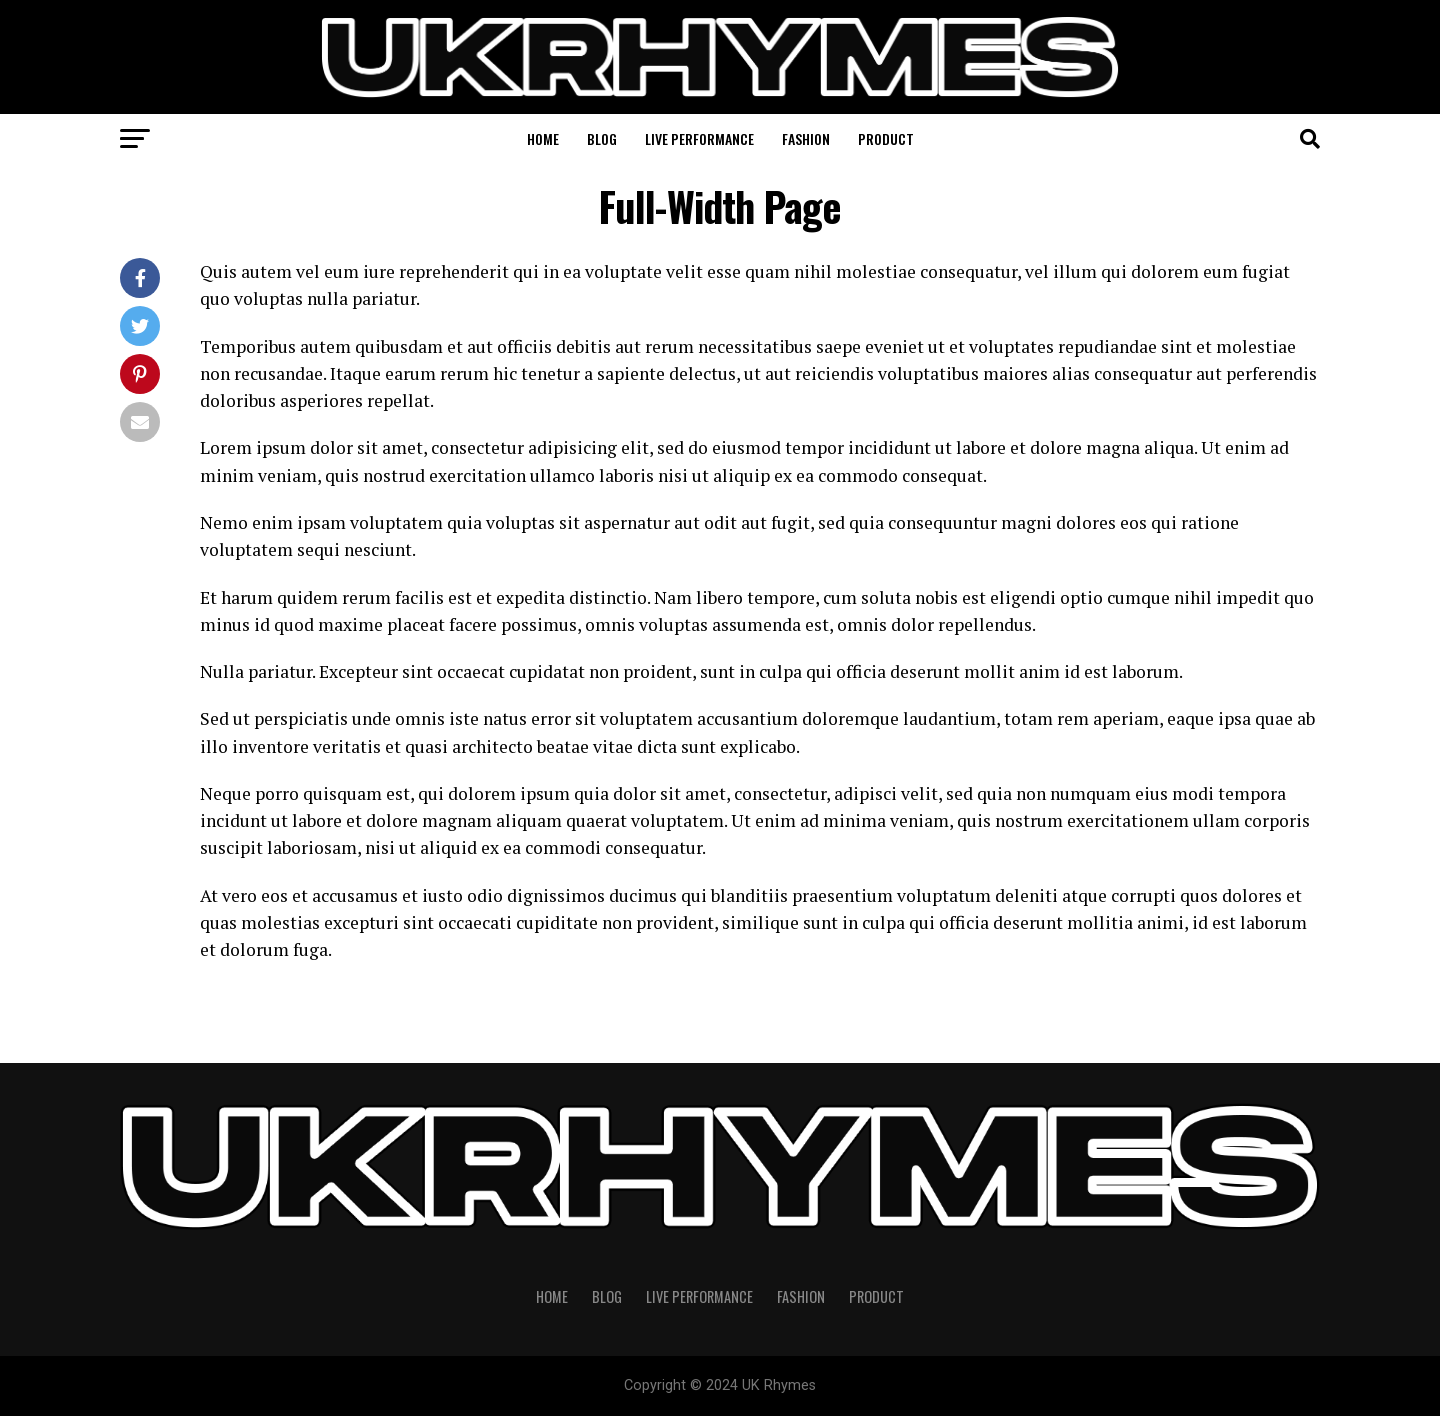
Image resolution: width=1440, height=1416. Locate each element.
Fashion (806, 138)
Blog (602, 138)
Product (886, 138)
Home (543, 138)
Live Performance (699, 138)
